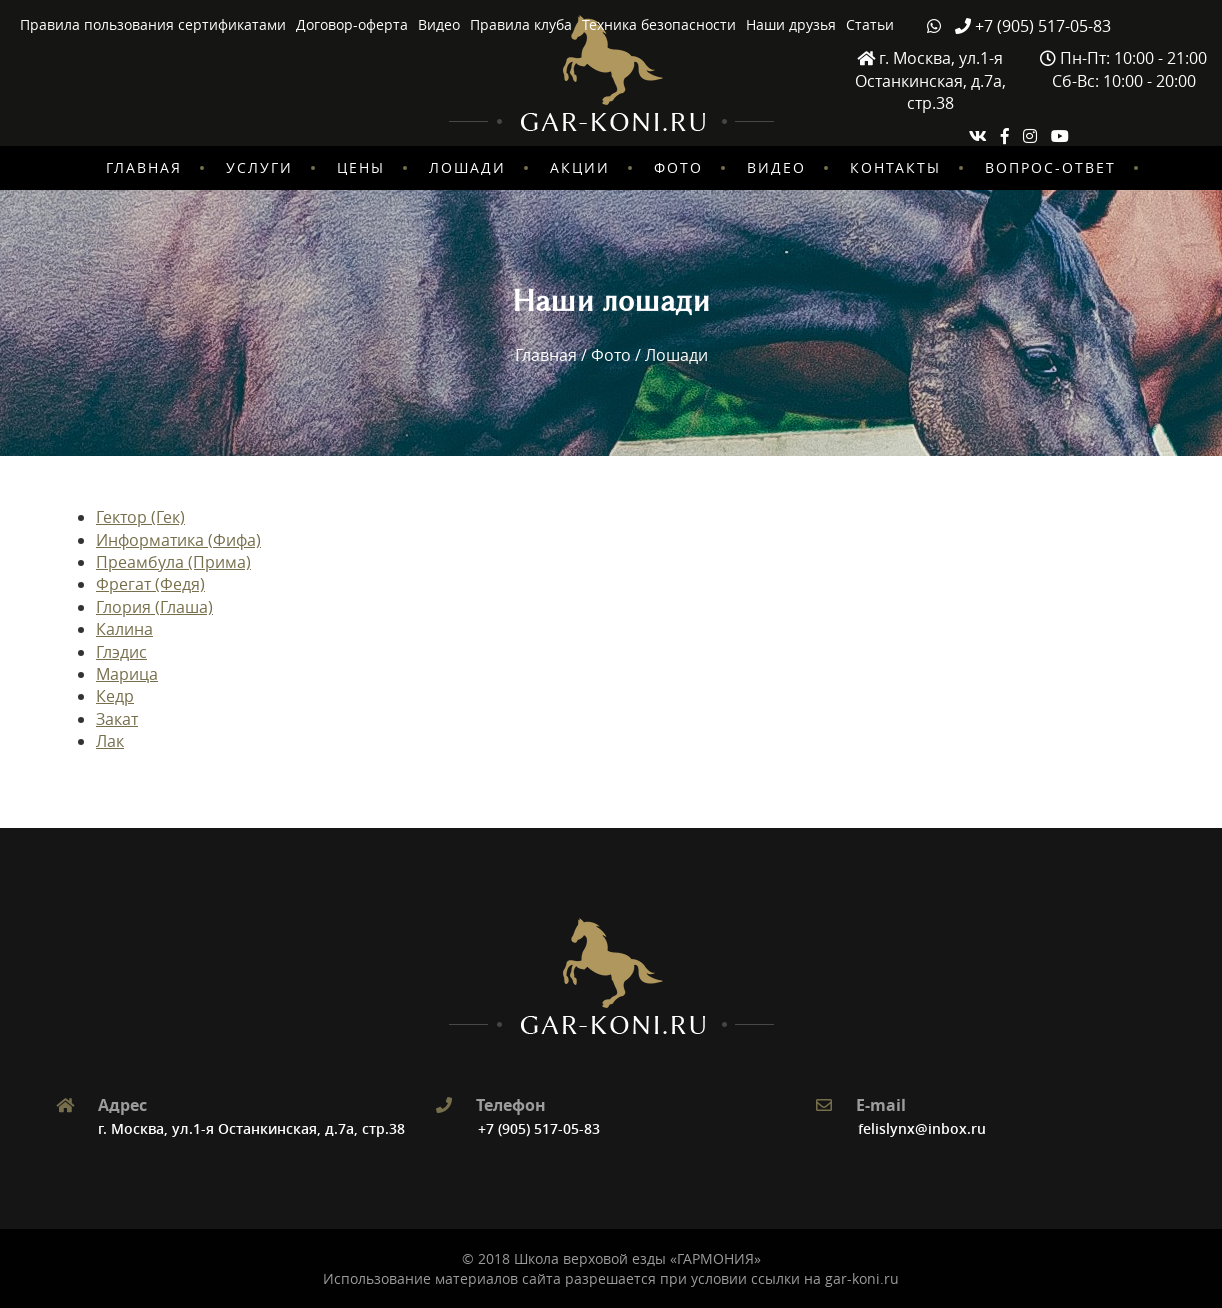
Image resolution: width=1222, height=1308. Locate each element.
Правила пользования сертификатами (153, 24)
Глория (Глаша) (154, 607)
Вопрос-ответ (1050, 167)
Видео (439, 24)
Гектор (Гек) (140, 517)
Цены (361, 167)
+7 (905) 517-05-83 (539, 1128)
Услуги (259, 167)
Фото (678, 167)
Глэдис (121, 652)
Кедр (115, 696)
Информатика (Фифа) (178, 540)
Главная (144, 167)
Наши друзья (791, 24)
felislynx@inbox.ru (922, 1128)
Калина (124, 629)
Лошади (467, 167)
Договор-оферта (352, 24)
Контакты (895, 167)
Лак (110, 741)
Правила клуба (521, 24)
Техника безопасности (659, 24)
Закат (117, 719)
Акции (580, 167)
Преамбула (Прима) (173, 562)
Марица (127, 674)
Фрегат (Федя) (150, 584)
